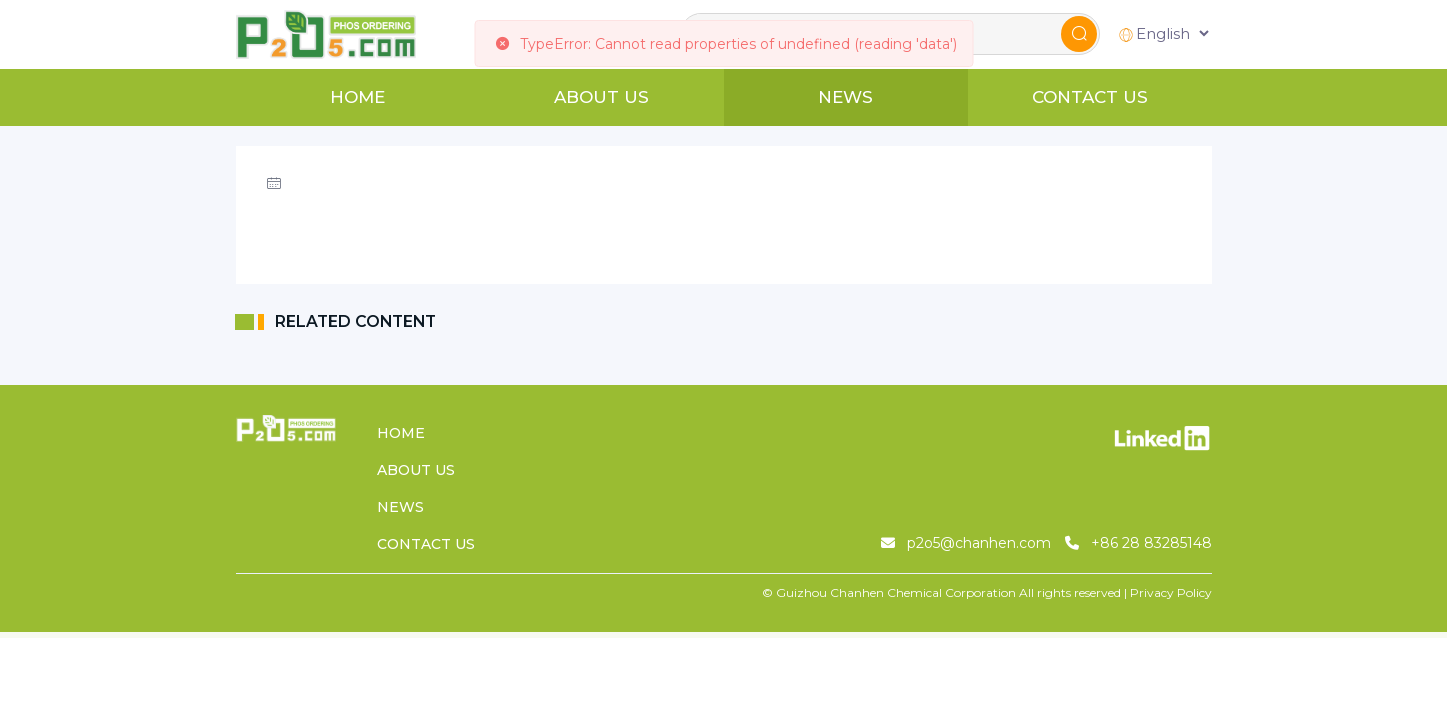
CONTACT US (1090, 97)
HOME (357, 97)
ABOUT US (601, 97)
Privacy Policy (1171, 592)
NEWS (845, 97)
